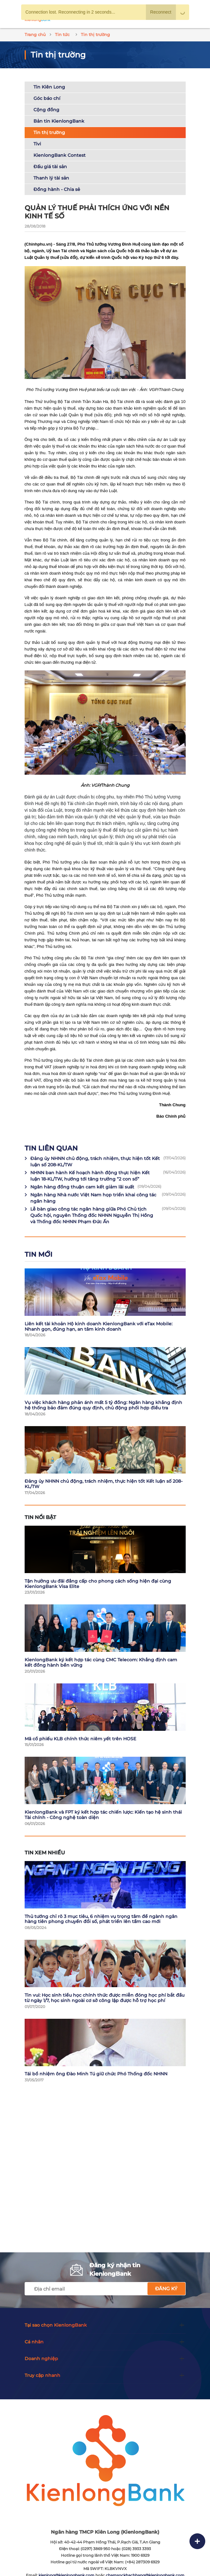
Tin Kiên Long (49, 87)
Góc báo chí (46, 98)
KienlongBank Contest (59, 155)
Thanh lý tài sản (51, 178)
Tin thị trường (49, 132)
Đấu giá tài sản (50, 166)
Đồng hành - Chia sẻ (56, 189)
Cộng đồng (46, 110)
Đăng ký (166, 2289)
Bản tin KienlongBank (58, 121)
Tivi (37, 144)
